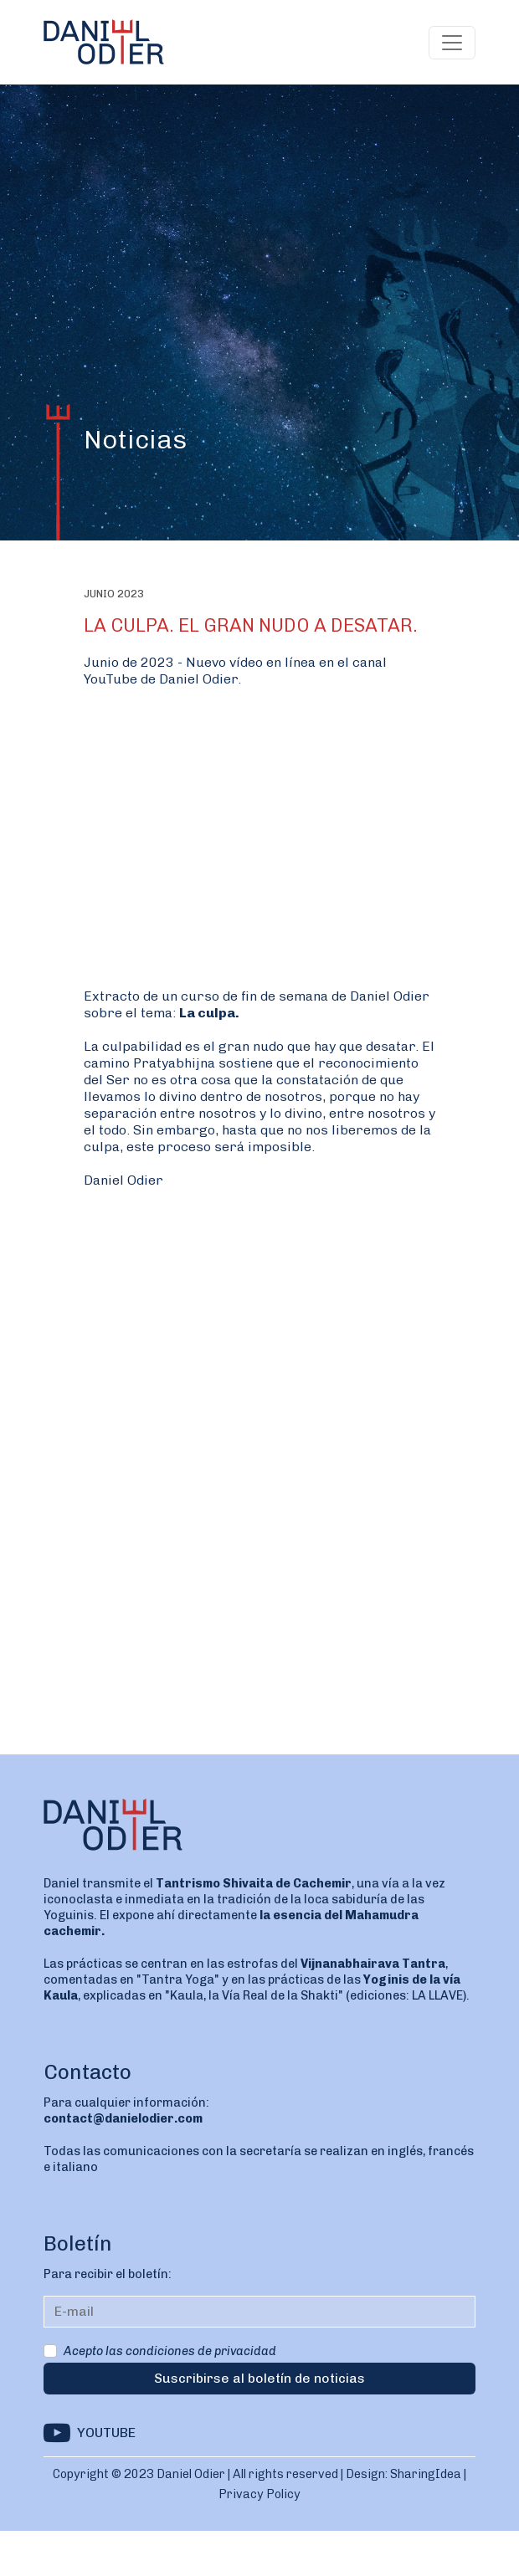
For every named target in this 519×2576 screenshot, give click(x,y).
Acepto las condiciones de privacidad (170, 2350)
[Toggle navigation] (452, 42)
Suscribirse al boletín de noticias (259, 2378)
